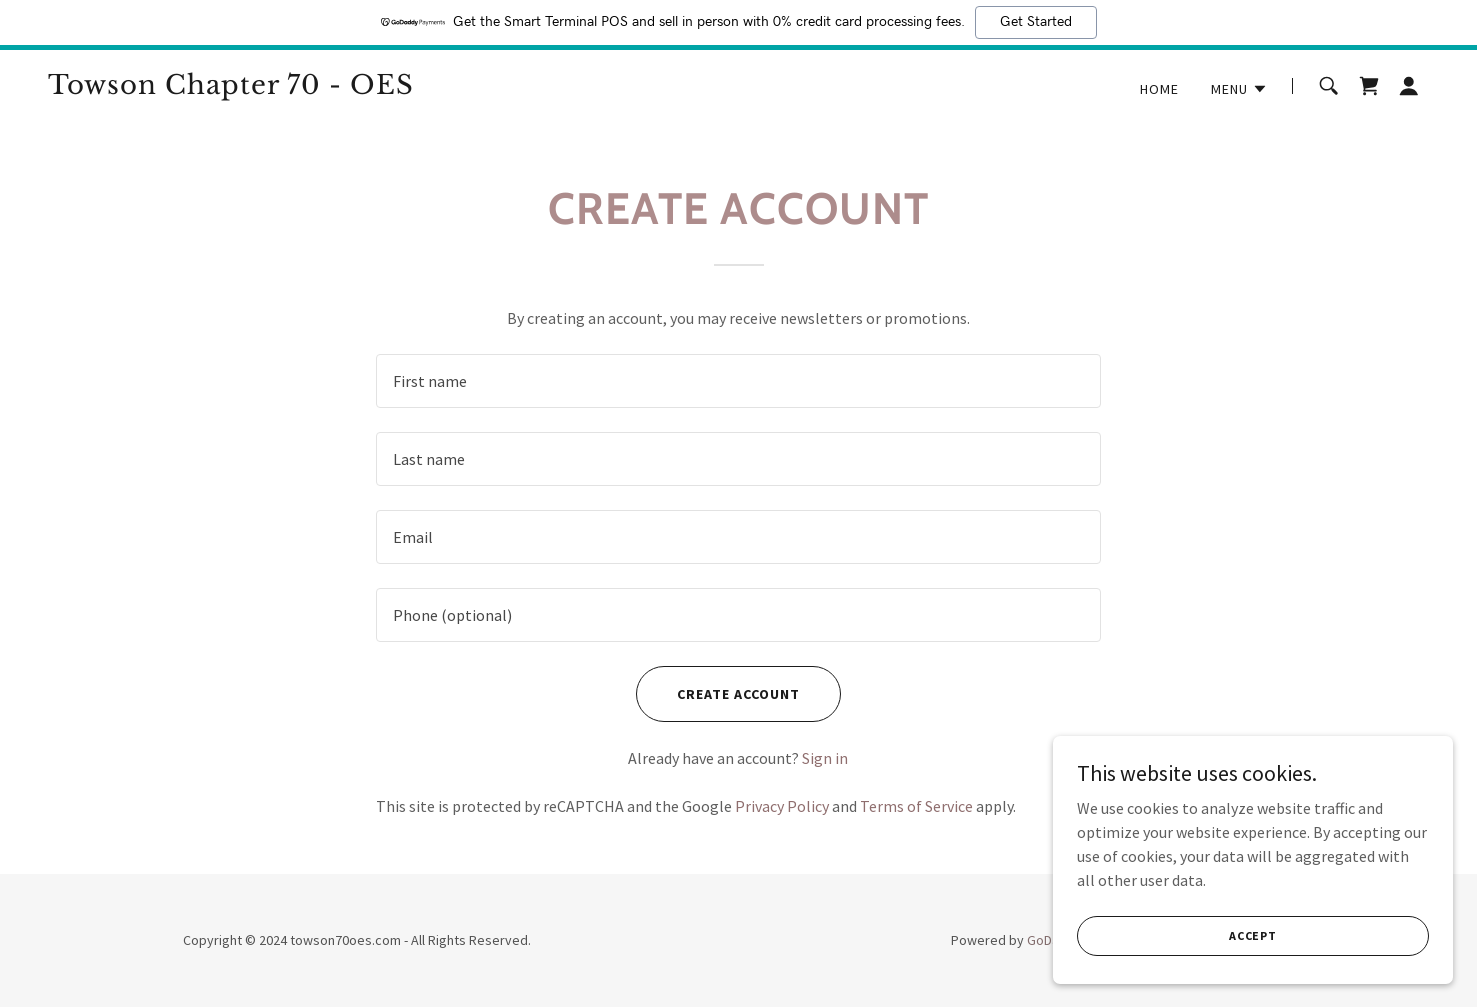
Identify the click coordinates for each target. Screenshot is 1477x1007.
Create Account (738, 694)
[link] (289, 88)
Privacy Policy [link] (782, 806)
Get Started (1036, 22)
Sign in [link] (825, 758)
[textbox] (738, 381)
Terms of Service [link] (916, 806)
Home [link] (1159, 89)
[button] (1239, 89)
